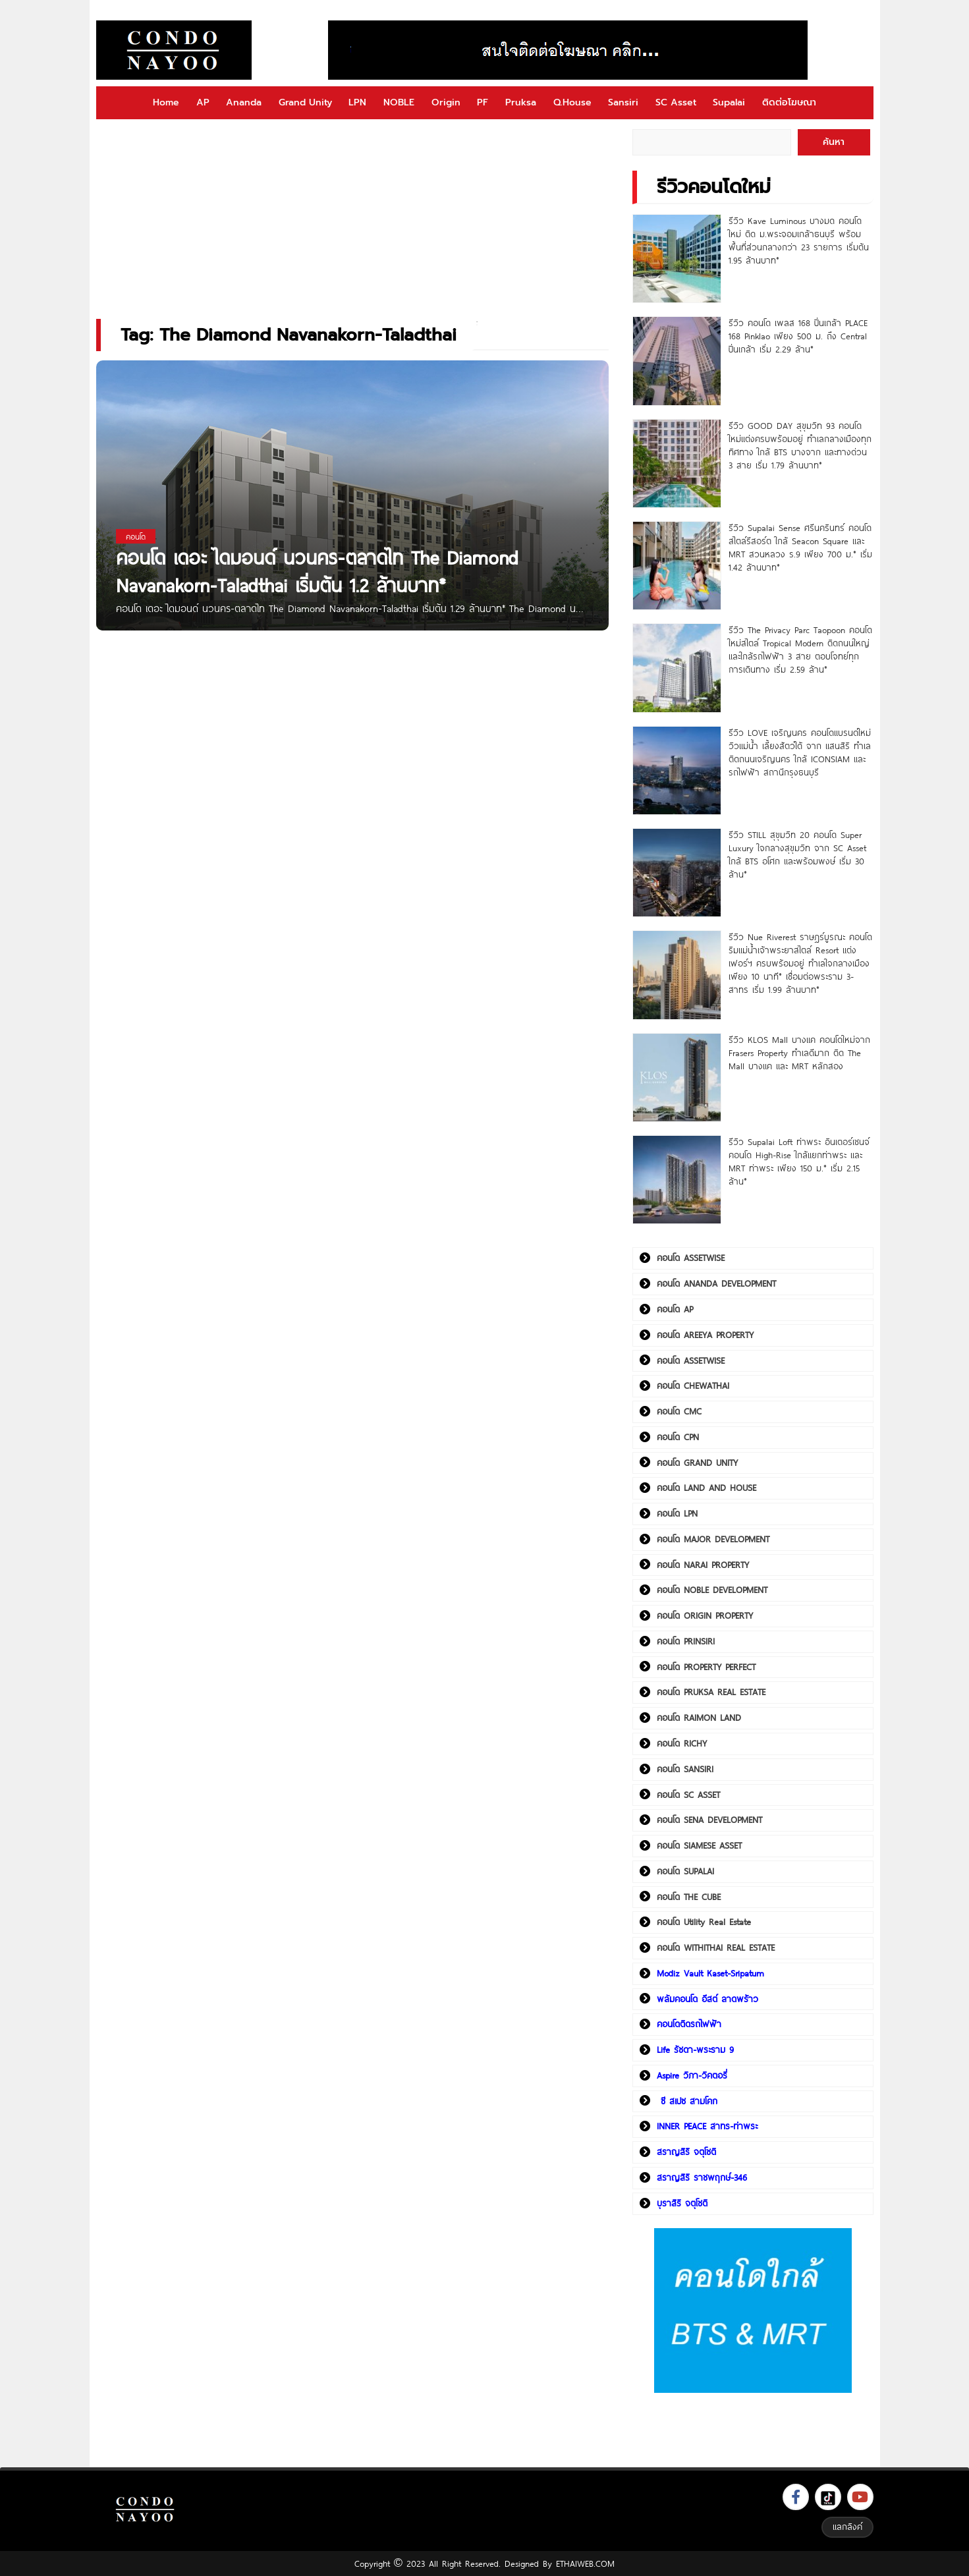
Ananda (244, 102)
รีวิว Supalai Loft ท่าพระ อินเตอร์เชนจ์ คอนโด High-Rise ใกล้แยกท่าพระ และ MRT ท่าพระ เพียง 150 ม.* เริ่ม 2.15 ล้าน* (799, 1161)
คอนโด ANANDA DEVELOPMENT (716, 1283)
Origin (445, 102)
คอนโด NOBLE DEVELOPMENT (712, 1589)
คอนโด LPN (677, 1513)
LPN (357, 102)
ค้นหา (833, 142)
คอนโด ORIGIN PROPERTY (705, 1615)
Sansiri (623, 102)
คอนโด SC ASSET (688, 1794)
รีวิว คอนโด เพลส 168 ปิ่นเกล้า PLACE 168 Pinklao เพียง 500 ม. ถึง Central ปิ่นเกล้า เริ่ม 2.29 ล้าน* (798, 336)
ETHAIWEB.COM (585, 2563)
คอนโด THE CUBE (689, 1896)
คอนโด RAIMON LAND (699, 1717)
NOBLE (398, 102)
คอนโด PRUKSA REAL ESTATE (711, 1691)
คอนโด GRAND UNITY (697, 1462)
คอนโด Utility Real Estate (704, 1921)
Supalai (729, 102)
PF (482, 102)
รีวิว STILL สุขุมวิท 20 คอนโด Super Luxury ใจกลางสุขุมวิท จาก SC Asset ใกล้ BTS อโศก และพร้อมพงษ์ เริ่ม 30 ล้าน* (797, 854)
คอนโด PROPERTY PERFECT (706, 1666)
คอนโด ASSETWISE (691, 1257)
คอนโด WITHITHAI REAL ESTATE (716, 1947)
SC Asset (675, 102)
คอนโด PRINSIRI (686, 1641)
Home (166, 102)
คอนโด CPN (678, 1436)
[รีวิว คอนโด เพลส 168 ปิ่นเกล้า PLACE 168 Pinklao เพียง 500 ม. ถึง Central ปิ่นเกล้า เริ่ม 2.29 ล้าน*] (677, 361)
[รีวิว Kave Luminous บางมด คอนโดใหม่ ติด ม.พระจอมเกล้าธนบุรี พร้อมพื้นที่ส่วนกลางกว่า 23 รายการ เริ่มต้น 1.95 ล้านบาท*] (677, 258)
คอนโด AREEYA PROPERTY (705, 1334)
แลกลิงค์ (847, 2526)
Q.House (572, 102)
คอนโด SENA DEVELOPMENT (709, 1819)
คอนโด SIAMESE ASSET (699, 1845)
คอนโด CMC (679, 1411)
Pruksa (520, 102)
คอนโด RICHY (682, 1743)
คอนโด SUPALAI (685, 1871)
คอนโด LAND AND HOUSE (706, 1487)
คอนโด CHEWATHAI (693, 1385)
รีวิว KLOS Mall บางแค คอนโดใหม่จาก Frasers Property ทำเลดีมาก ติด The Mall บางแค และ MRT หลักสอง (799, 1053)
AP (202, 102)
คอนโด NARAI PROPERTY (703, 1564)
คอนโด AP (675, 1309)
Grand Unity (305, 102)
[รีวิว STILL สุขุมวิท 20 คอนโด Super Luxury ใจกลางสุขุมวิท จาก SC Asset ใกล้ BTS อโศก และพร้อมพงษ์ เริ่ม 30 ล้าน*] (677, 872)
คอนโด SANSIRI (685, 1769)
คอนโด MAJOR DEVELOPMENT (713, 1539)
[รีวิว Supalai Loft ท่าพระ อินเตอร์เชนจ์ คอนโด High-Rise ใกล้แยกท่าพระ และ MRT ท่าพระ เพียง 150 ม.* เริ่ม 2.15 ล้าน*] (677, 1179)
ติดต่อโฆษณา (789, 102)
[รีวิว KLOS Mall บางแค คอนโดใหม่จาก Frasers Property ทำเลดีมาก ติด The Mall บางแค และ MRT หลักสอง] (677, 1077)
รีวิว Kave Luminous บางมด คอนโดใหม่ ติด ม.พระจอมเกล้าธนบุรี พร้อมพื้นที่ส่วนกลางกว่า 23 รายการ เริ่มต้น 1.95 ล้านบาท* (799, 240)
